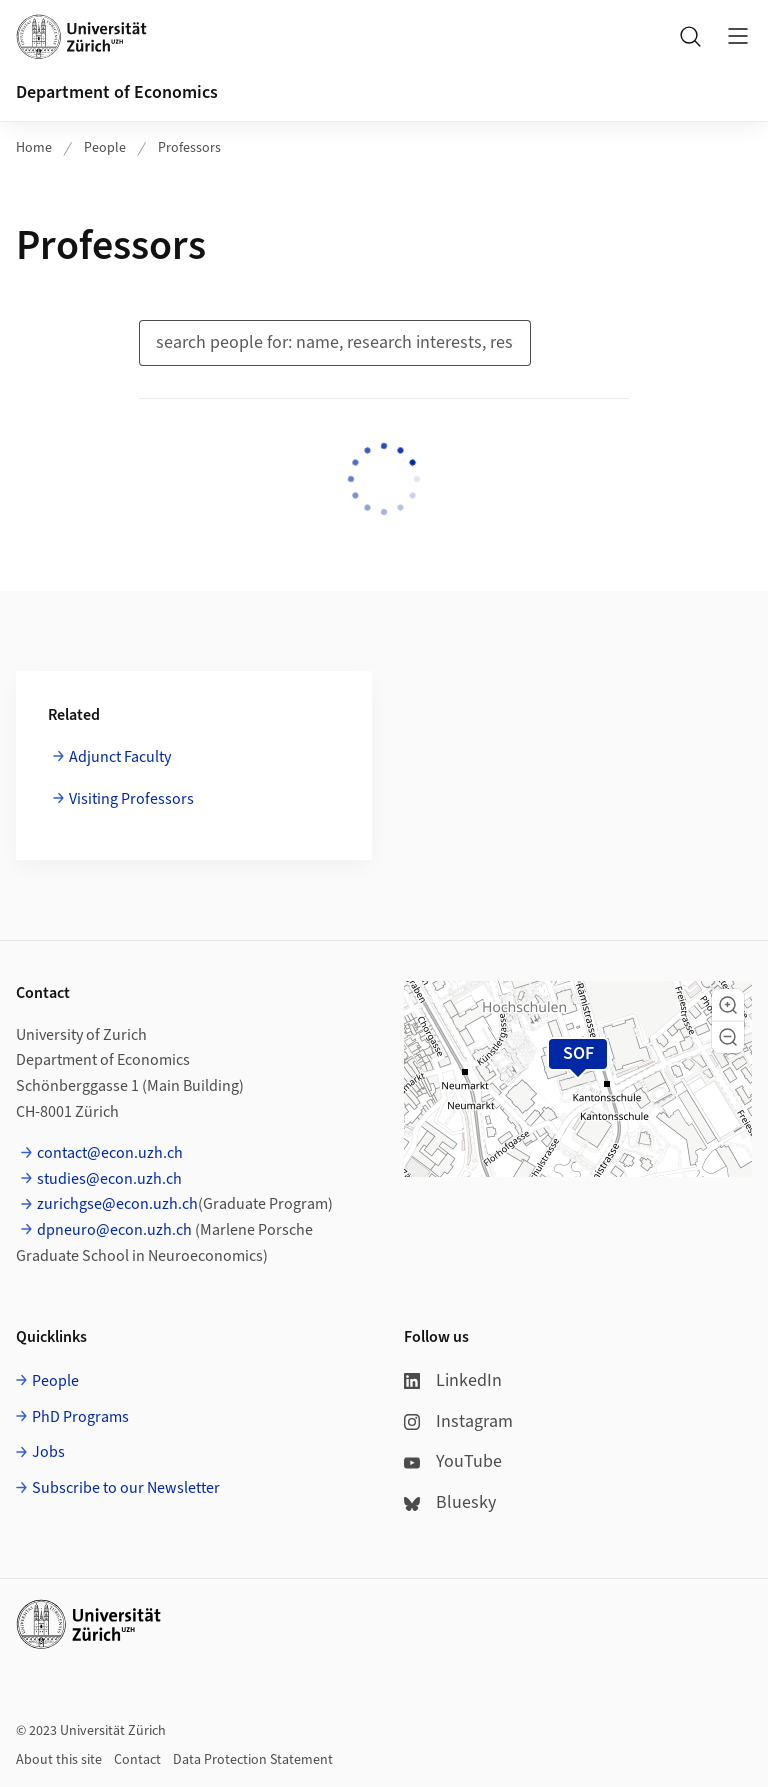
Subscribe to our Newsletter (126, 1488)
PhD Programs (80, 1417)
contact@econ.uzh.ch (110, 1153)
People (105, 148)
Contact (137, 1760)
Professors (189, 148)
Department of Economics (117, 92)
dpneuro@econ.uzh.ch (114, 1230)
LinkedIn (453, 1380)
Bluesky (450, 1502)
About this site (59, 1760)
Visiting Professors (131, 799)
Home (34, 148)
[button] (728, 1005)
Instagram (458, 1421)
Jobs (48, 1452)
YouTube (453, 1461)
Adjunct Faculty (120, 757)
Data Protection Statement (253, 1760)
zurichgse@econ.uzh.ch (117, 1204)
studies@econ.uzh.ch (109, 1179)
